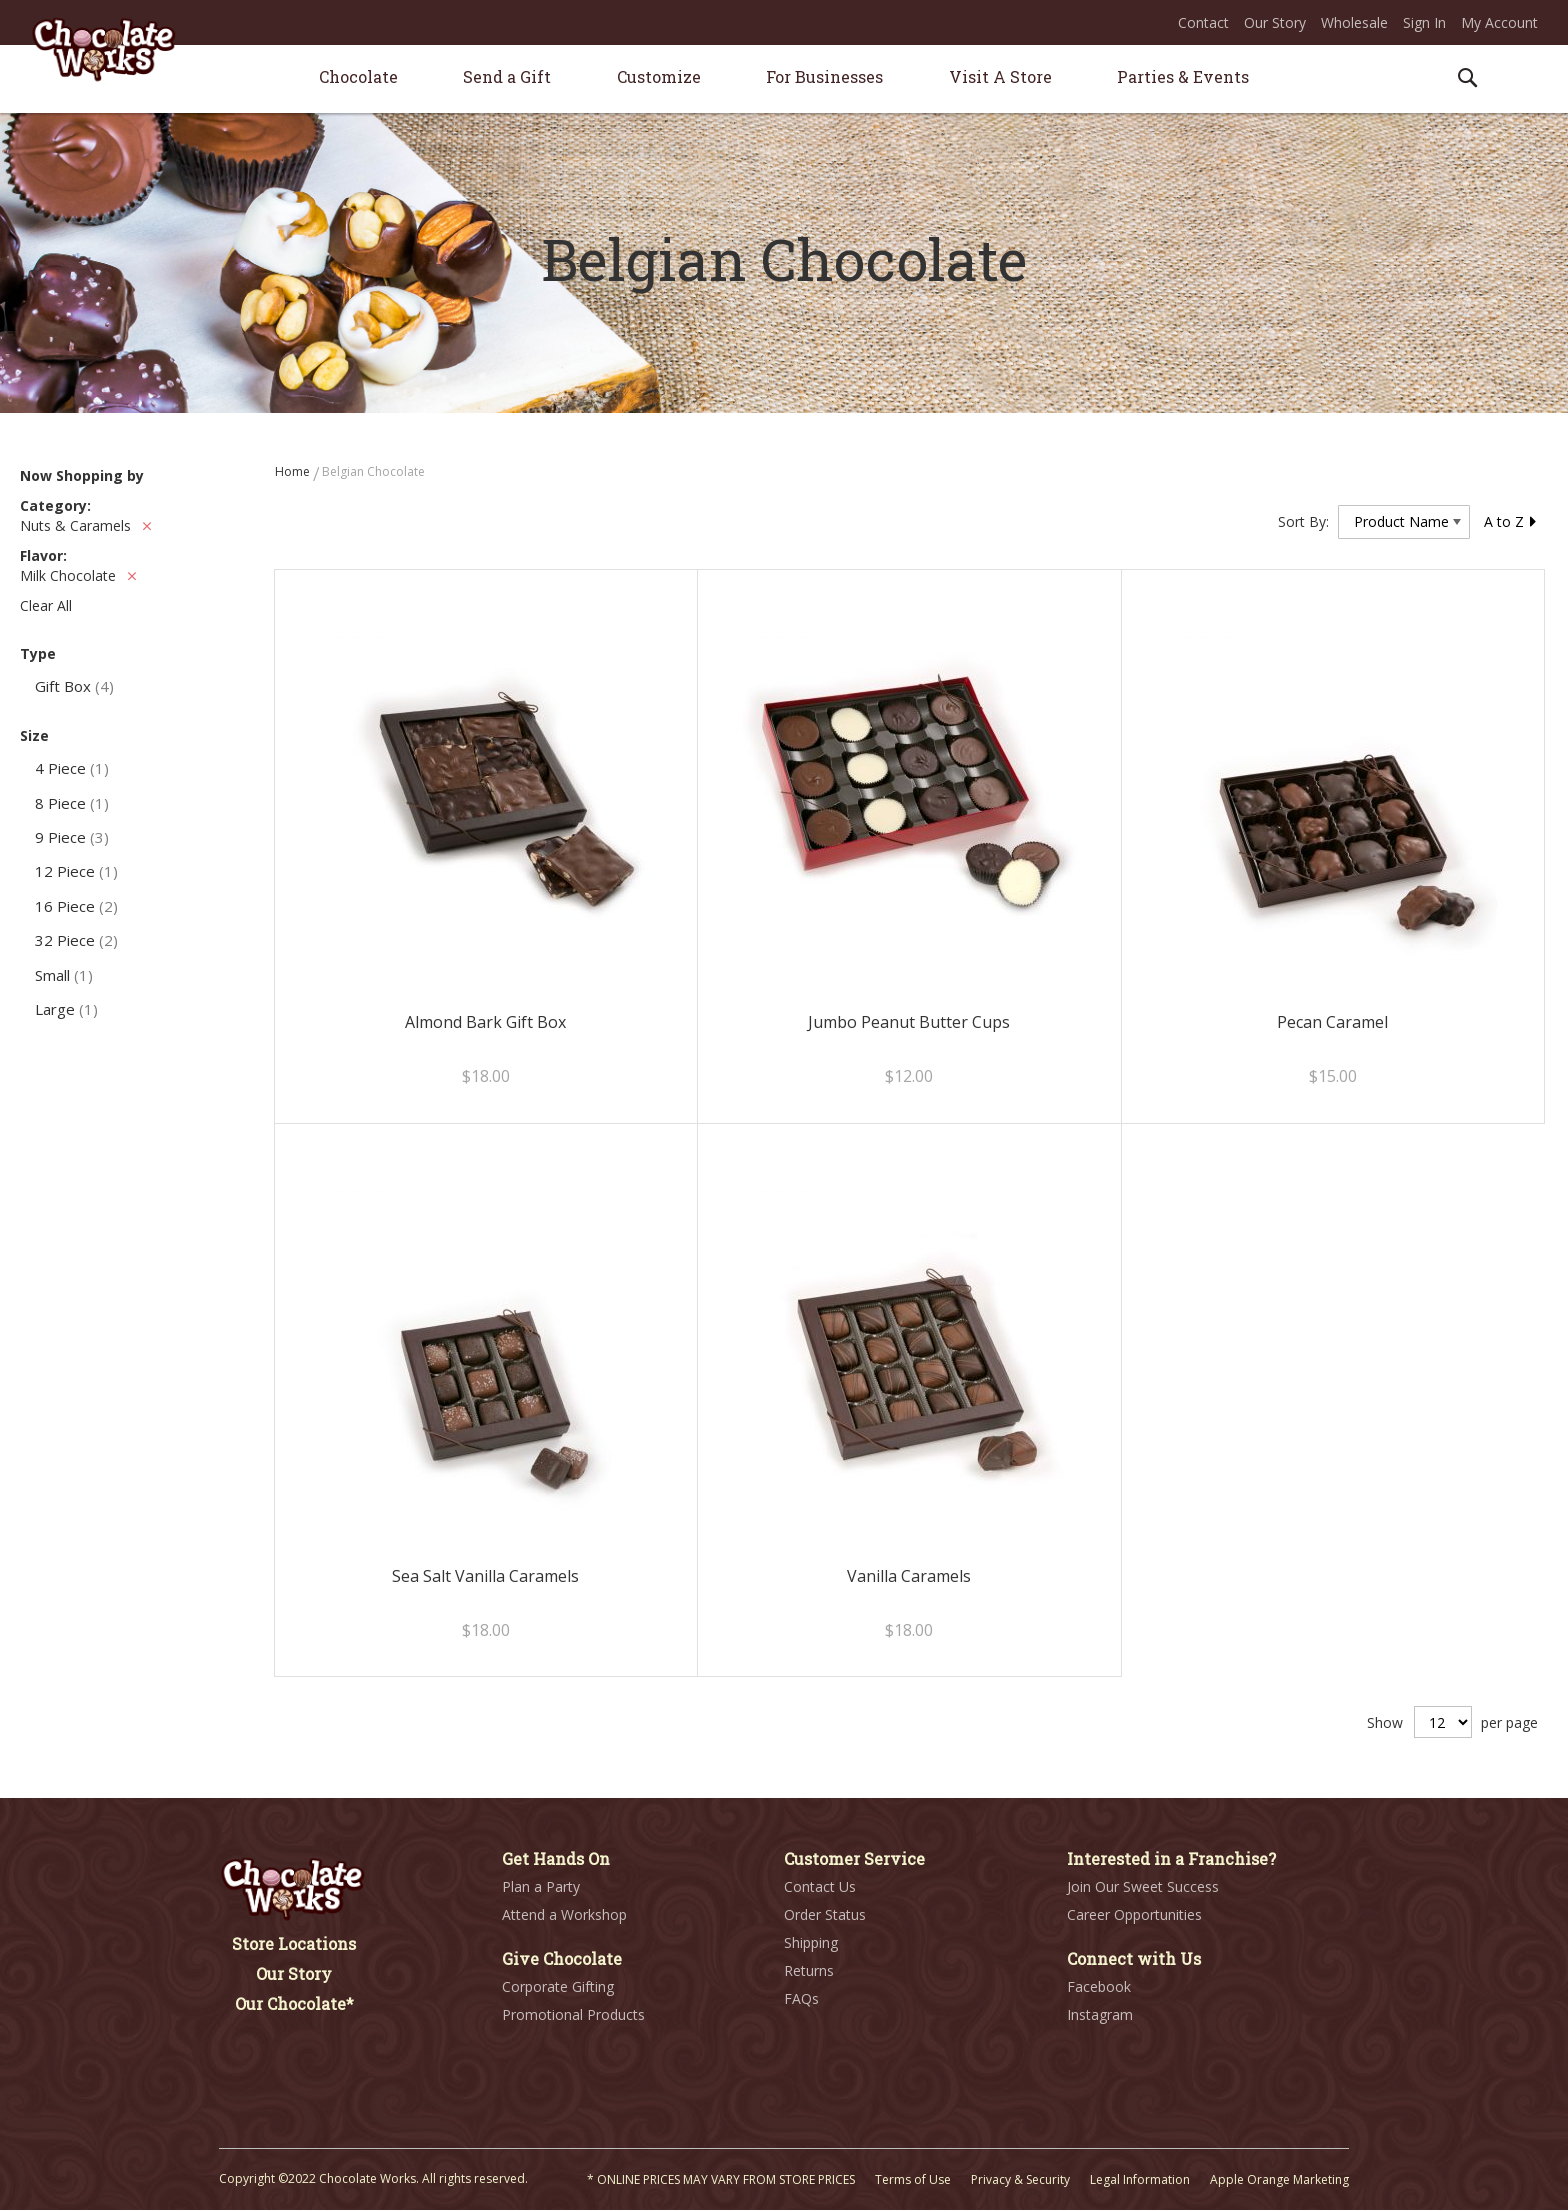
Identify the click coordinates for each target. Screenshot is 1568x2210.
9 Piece (72, 837)
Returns (809, 1970)
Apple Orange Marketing (1279, 2179)
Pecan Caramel (1332, 1022)
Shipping (811, 1942)
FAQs (801, 1998)
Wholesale (1354, 22)
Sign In (1424, 22)
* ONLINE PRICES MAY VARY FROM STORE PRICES (721, 2179)
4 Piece (72, 768)
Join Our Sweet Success (1143, 1886)
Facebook (1099, 1986)
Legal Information (1140, 2179)
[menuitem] (358, 76)
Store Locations (294, 1943)
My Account (1499, 22)
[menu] (784, 79)
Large (66, 1009)
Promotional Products (573, 2014)
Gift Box (74, 686)
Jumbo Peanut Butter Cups (909, 1022)
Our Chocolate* (294, 2003)
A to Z (1511, 521)
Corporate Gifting (558, 1986)
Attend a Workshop (564, 1914)
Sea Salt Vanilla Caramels (485, 1576)
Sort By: (1303, 521)
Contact (1203, 22)
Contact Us (820, 1886)
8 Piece (72, 803)
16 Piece (76, 906)
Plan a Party (541, 1886)
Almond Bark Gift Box (485, 1022)
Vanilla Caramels (909, 1576)
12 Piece (76, 871)
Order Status (825, 1914)
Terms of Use (913, 2179)
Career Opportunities (1134, 1914)
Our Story (1275, 22)
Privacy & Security (1020, 2179)
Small (64, 975)
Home (294, 471)
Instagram (1100, 2014)
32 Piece (76, 940)
